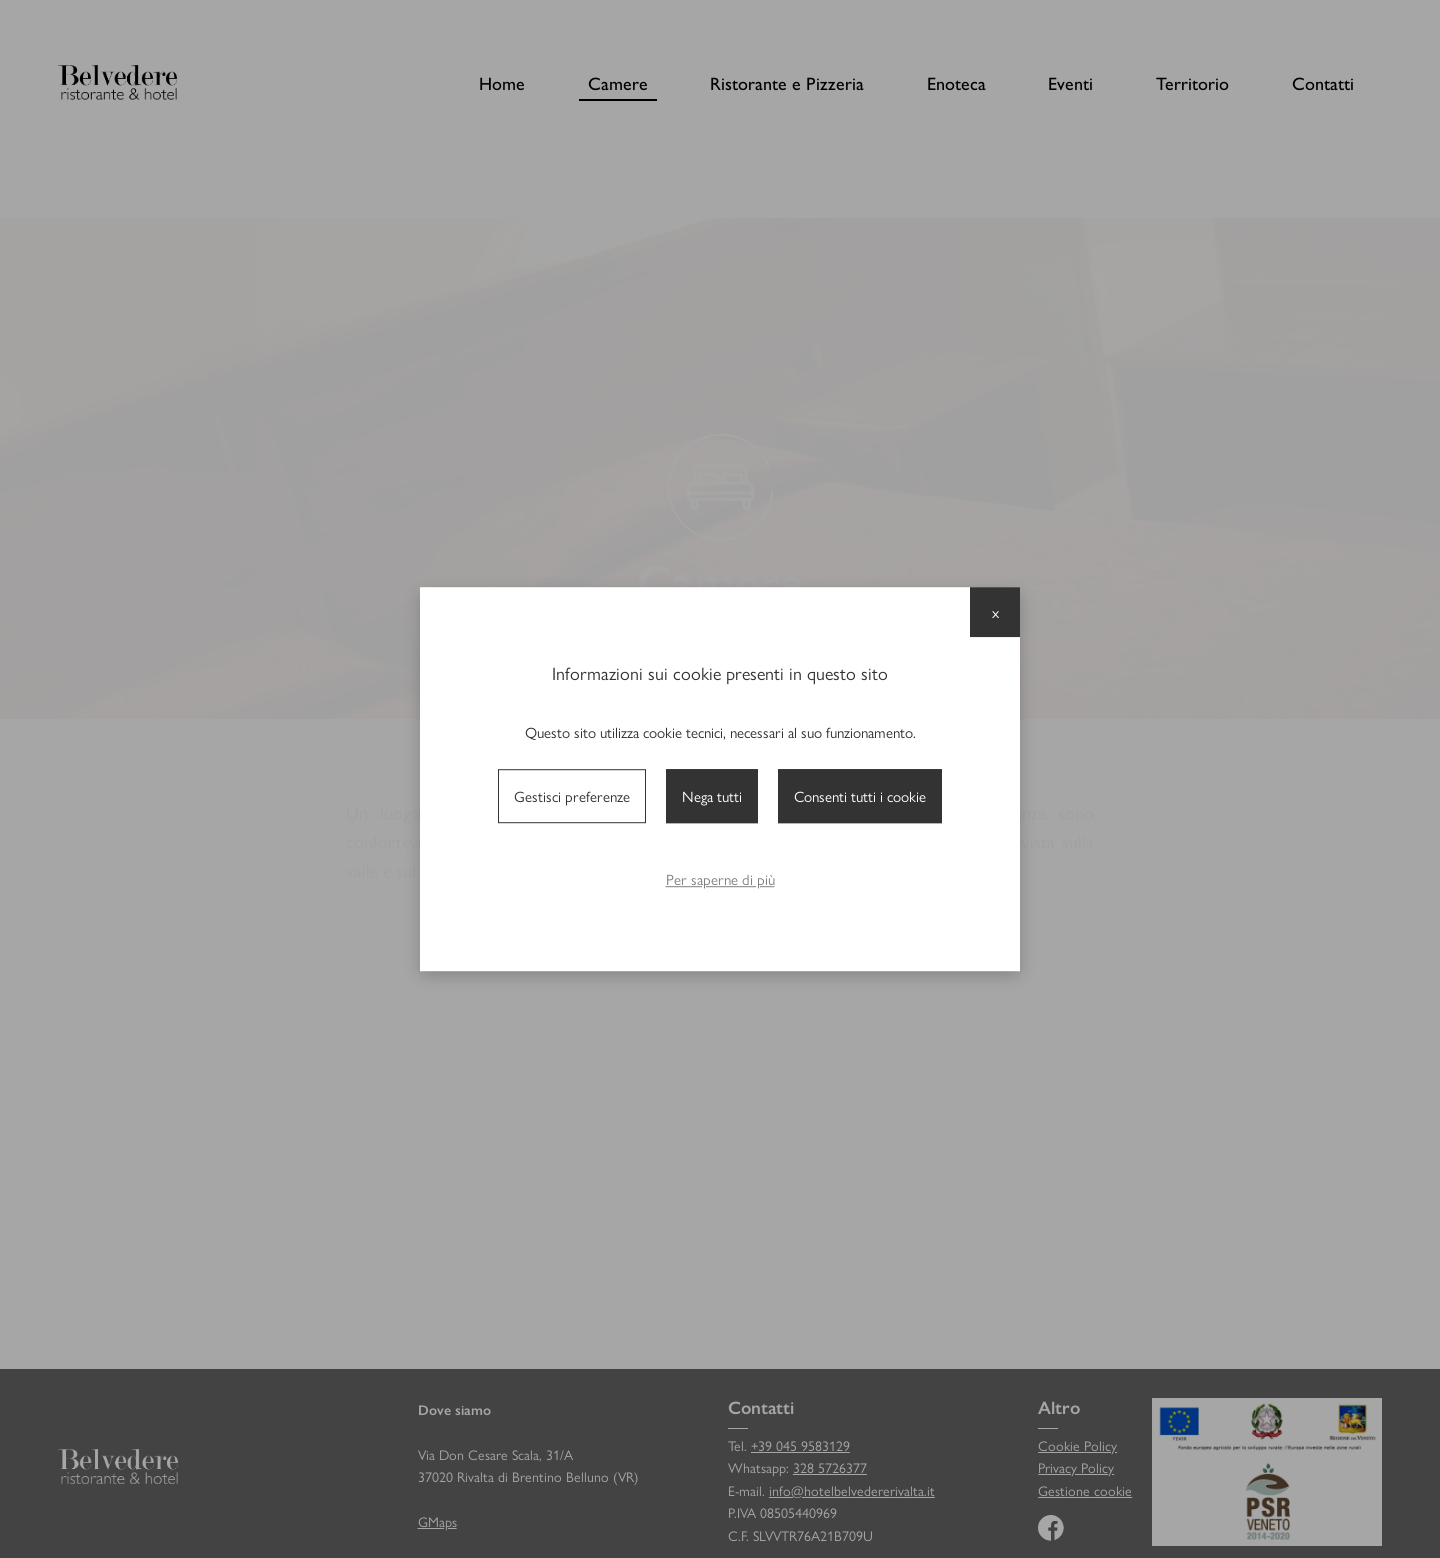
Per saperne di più (720, 878)
